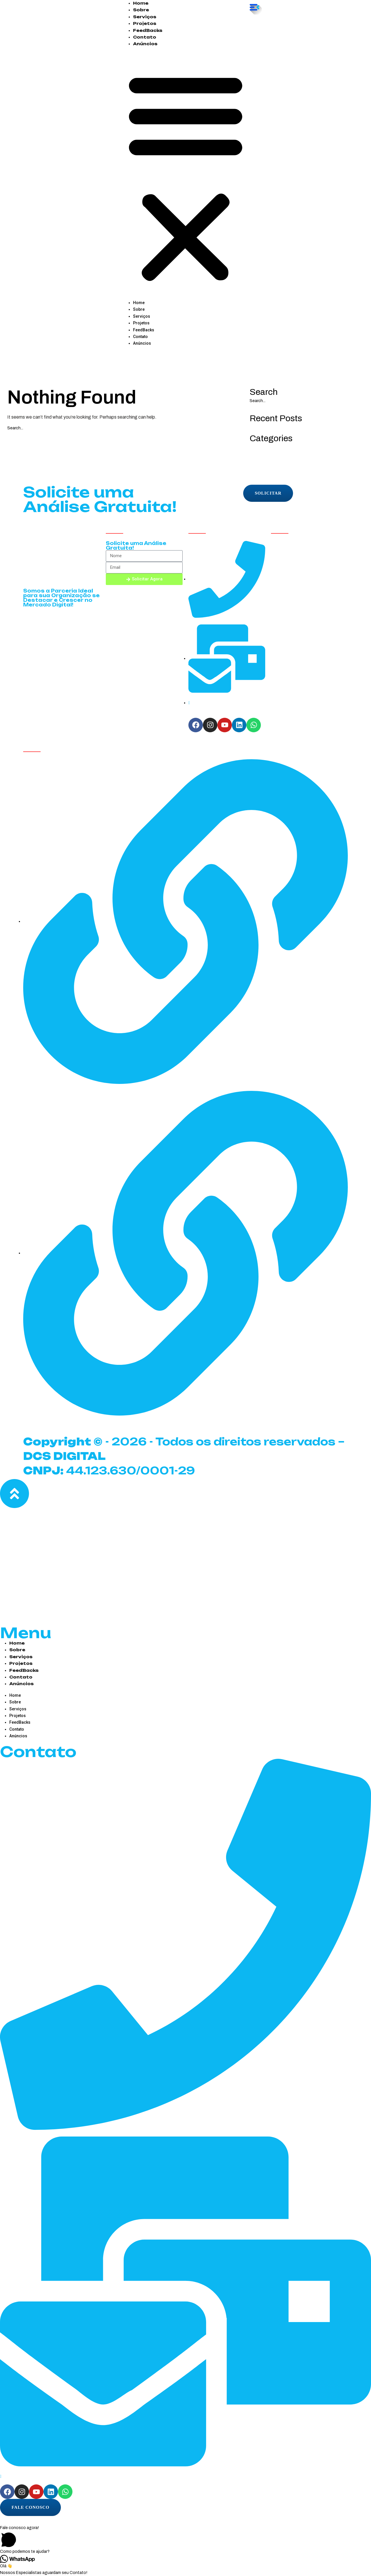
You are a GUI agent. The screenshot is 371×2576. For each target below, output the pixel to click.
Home (140, 3)
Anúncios (145, 43)
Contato (144, 36)
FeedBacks (147, 30)
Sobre (141, 9)
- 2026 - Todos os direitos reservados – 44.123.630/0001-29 (180, 1454)
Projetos (144, 23)
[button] (186, 175)
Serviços (144, 16)
